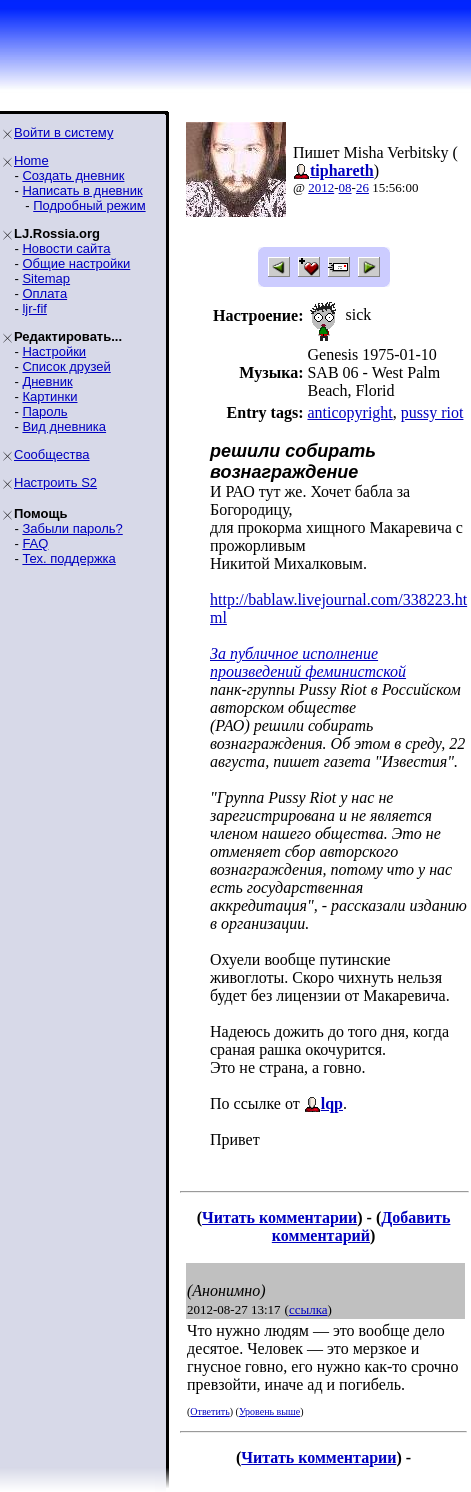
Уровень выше (269, 1411)
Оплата (44, 293)
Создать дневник (73, 175)
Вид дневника (64, 426)
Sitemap (46, 278)
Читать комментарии (279, 1217)
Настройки (54, 351)
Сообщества (52, 454)
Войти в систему (63, 132)
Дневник (47, 381)
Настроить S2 (55, 482)
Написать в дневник (82, 190)
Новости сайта (66, 248)
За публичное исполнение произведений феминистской (308, 662)
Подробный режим (89, 205)
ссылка (308, 1309)
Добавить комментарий (361, 1226)
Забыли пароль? (72, 528)
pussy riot (432, 412)
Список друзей (66, 366)
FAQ (35, 543)
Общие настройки (76, 263)
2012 (321, 187)
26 (362, 187)
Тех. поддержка (68, 558)
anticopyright (349, 412)
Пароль (44, 411)
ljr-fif (34, 308)
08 (345, 187)
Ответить (209, 1411)
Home (31, 160)
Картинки (49, 396)
